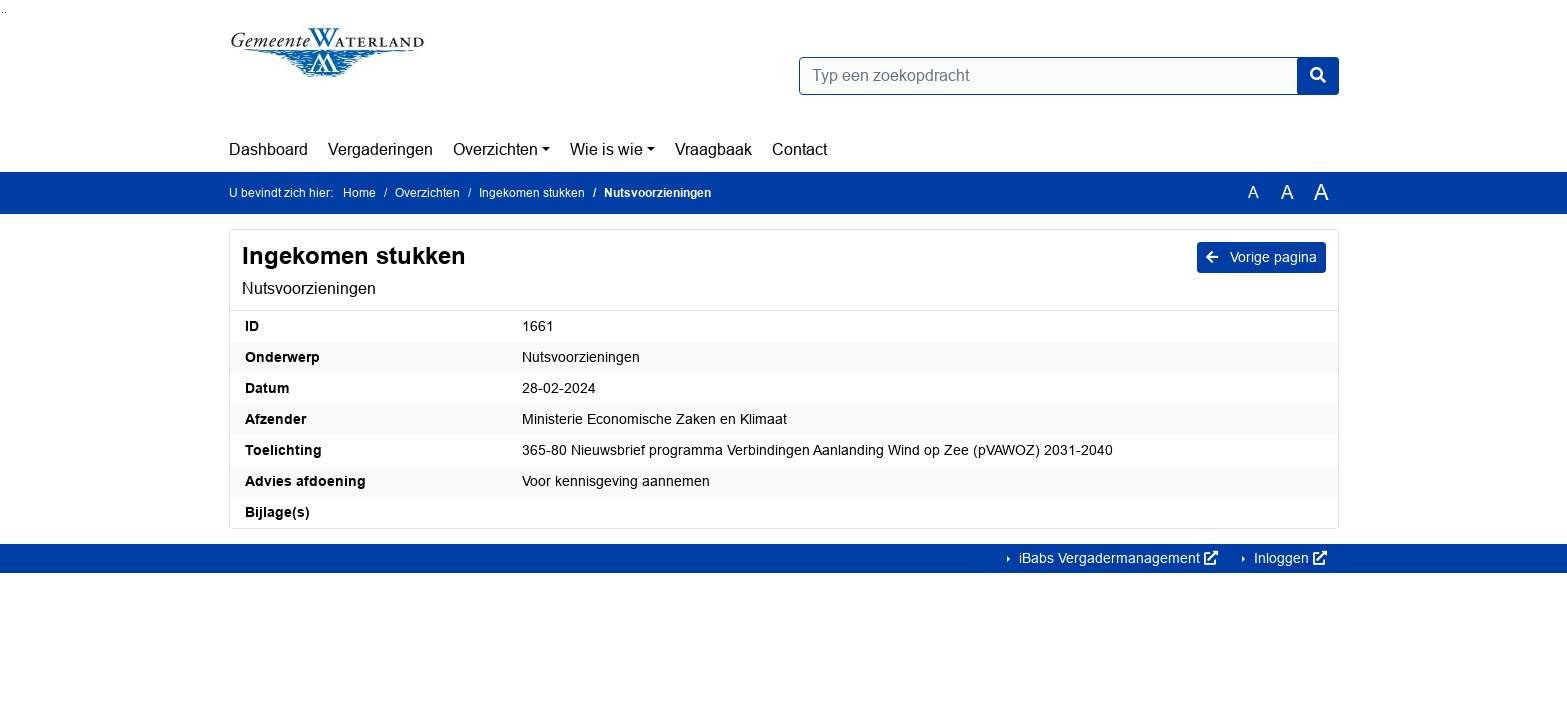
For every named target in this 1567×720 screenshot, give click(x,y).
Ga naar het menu (5, 12)
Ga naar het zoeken (2, 12)
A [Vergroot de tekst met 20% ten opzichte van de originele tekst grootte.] (1287, 192)
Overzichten (495, 149)
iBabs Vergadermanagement (1116, 558)
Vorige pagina (1261, 257)
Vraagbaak (713, 149)
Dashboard (268, 149)
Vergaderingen (380, 149)
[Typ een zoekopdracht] (1069, 76)
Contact (799, 149)
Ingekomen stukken (532, 193)
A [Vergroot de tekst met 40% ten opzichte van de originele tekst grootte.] (1321, 193)
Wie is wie (606, 149)
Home (359, 193)
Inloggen (1288, 558)
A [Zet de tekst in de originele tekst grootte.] (1253, 192)
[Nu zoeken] (1318, 76)
